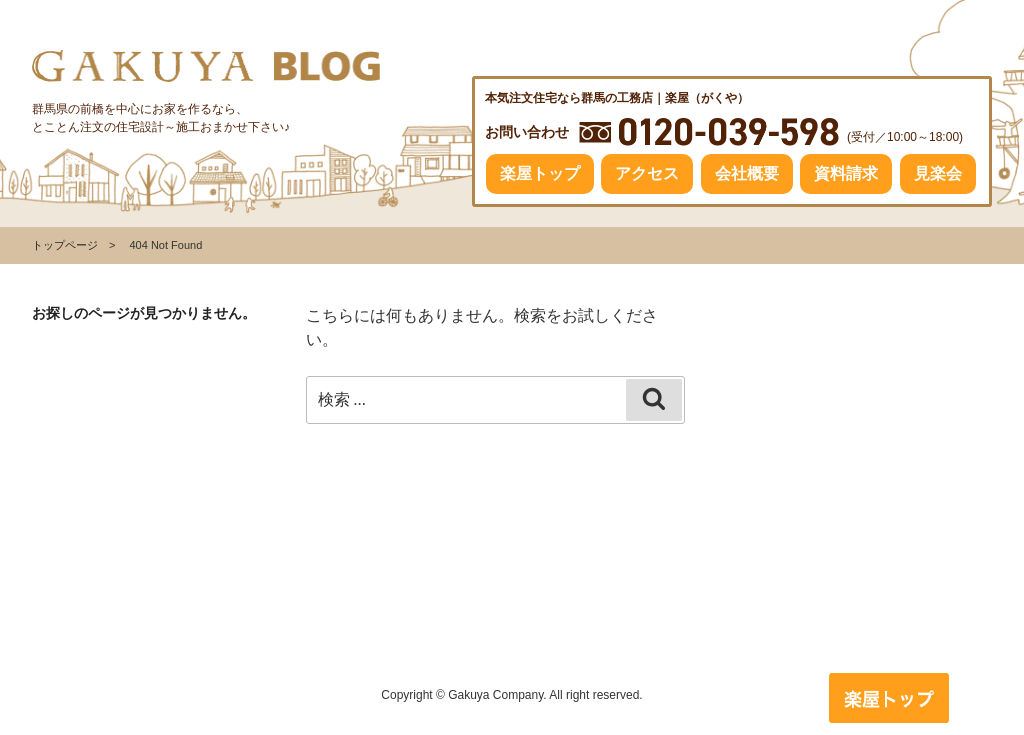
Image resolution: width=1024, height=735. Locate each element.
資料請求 (846, 173)
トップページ (65, 245)
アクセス (647, 173)
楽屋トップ (540, 173)
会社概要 (747, 173)
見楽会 (938, 173)
